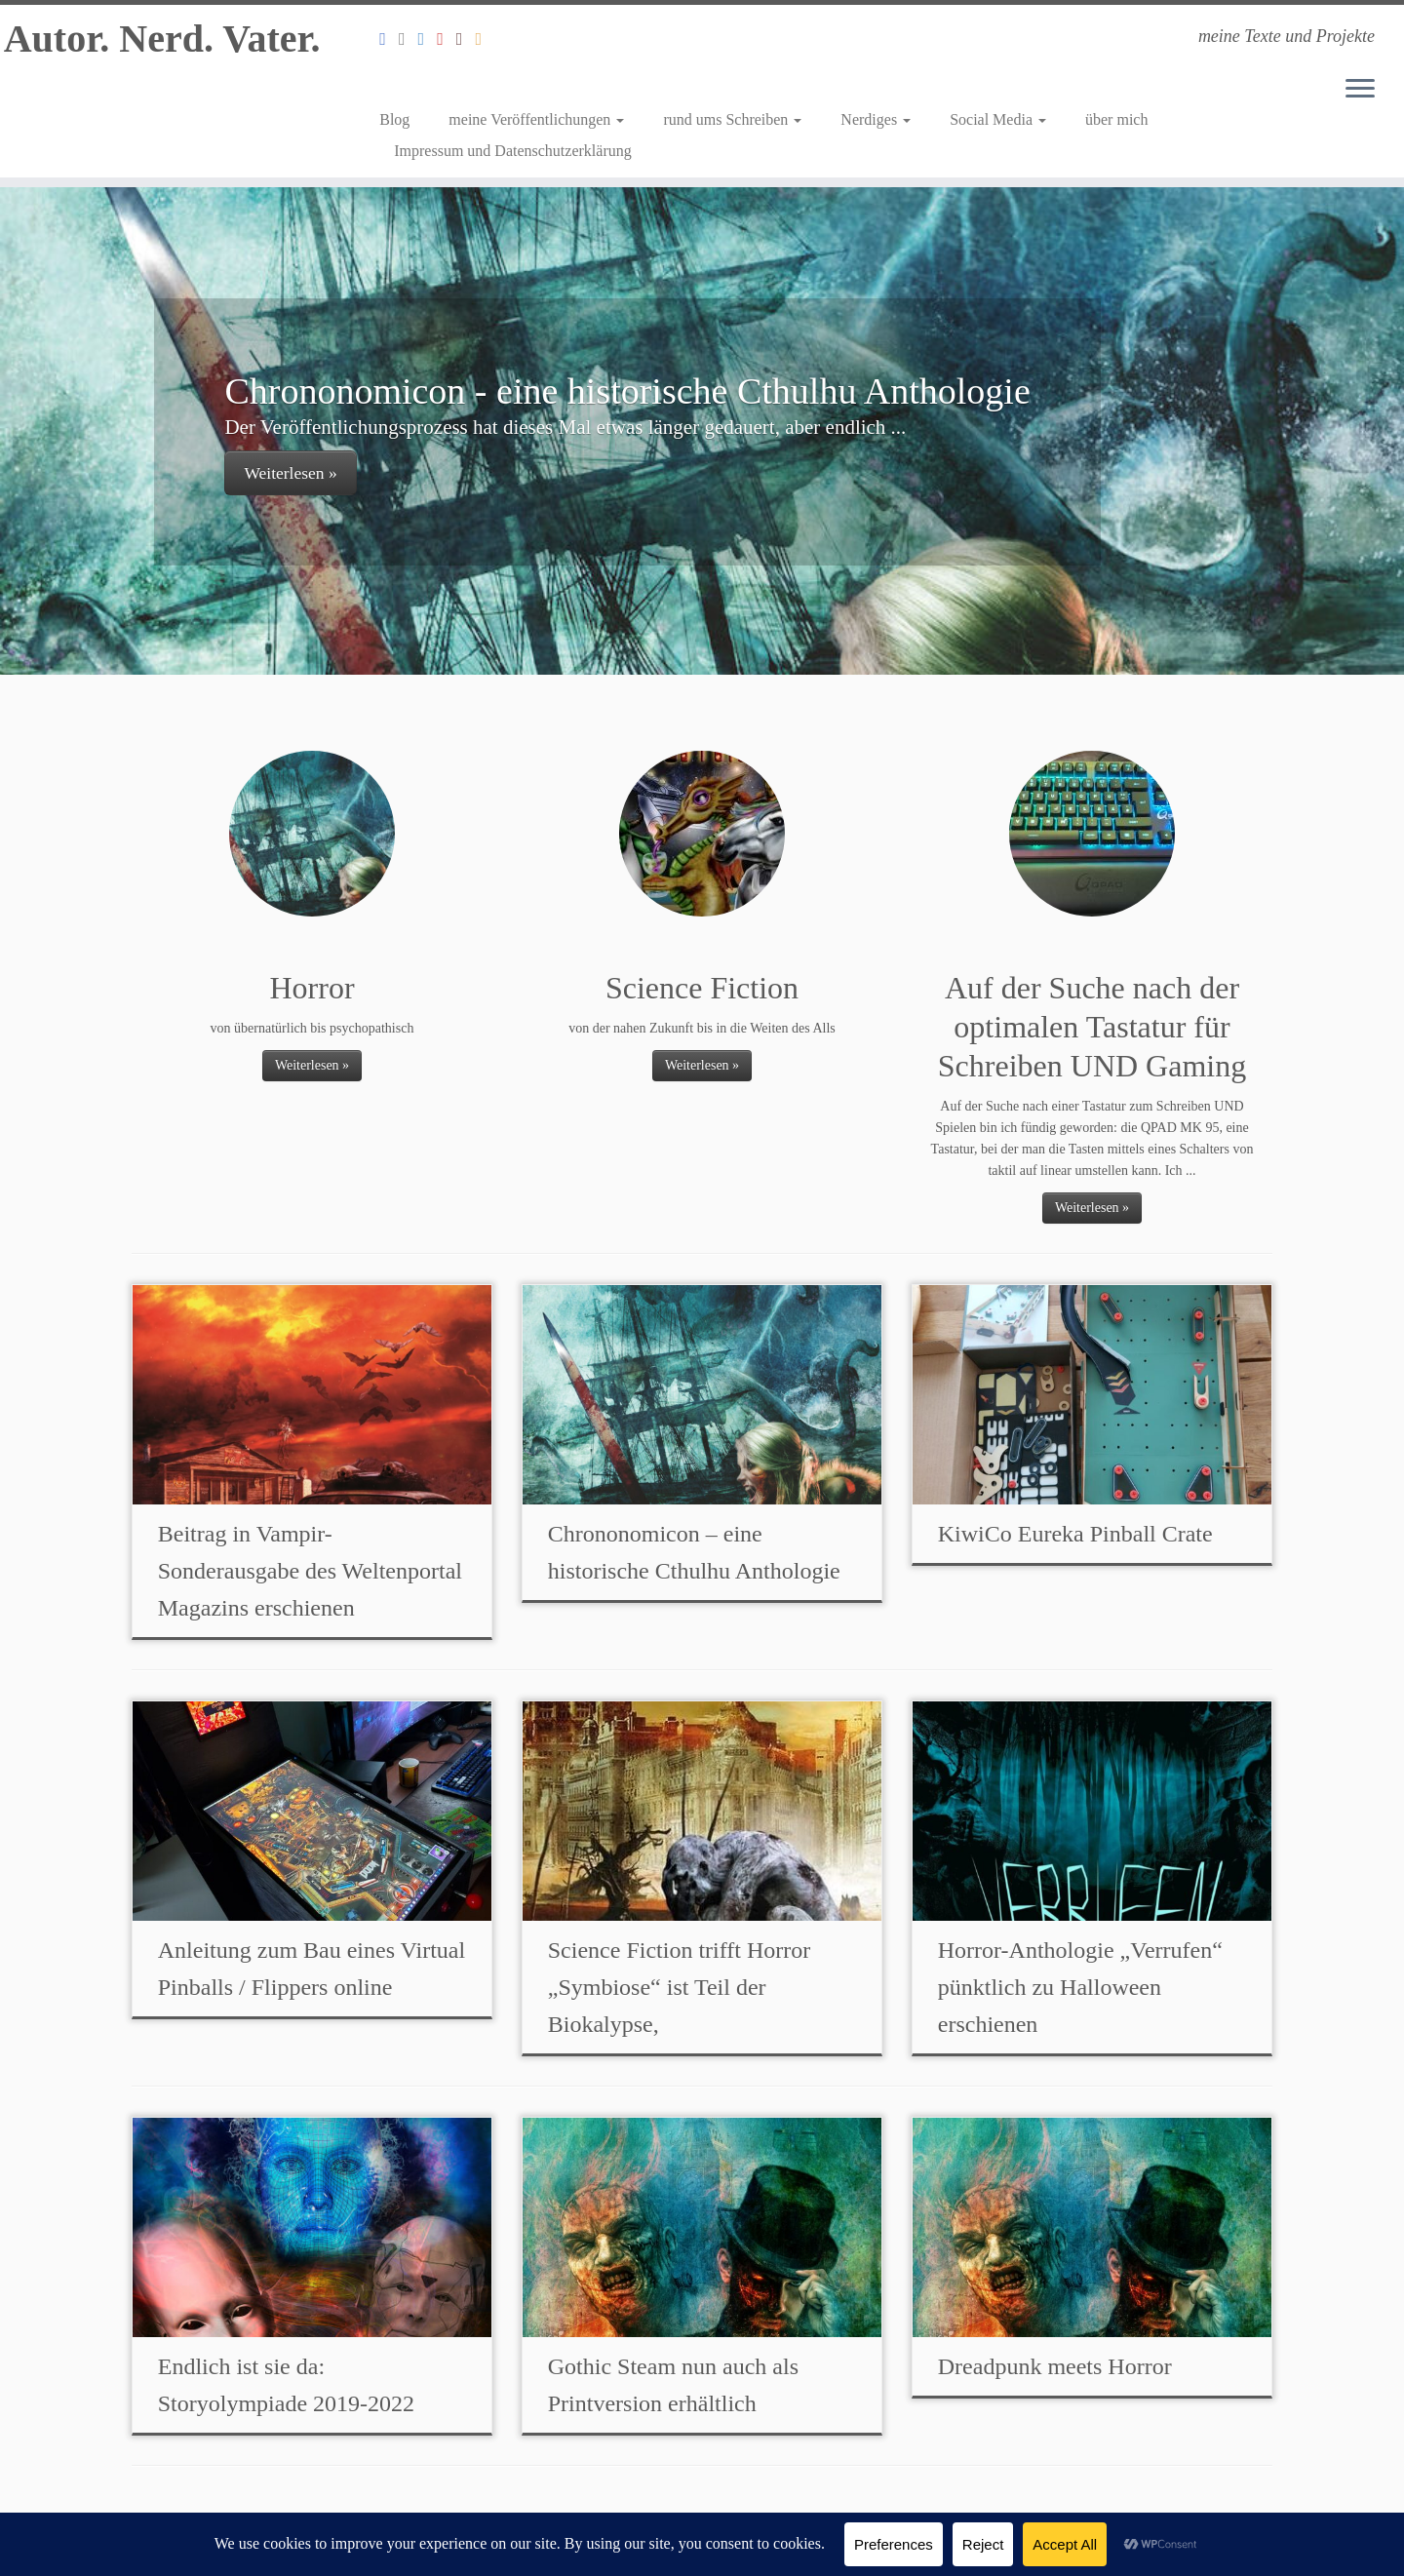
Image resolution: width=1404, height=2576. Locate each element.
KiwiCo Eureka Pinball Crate (1075, 1533)
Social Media (998, 119)
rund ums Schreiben (732, 119)
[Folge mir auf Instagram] (408, 39)
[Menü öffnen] (1360, 89)
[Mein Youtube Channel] (446, 39)
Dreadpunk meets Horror (1055, 2366)
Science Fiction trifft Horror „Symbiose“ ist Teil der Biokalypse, (679, 1987)
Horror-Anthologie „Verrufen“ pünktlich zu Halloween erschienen (1080, 1987)
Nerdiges (875, 119)
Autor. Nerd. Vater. (162, 38)
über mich (1116, 119)
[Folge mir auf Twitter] (428, 39)
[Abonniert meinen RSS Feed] (485, 39)
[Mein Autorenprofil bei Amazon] (466, 39)
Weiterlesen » (290, 473)
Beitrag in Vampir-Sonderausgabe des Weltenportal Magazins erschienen (310, 1570)
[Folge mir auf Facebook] (389, 39)
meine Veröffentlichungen (536, 119)
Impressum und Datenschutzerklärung (512, 150)
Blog (394, 119)
